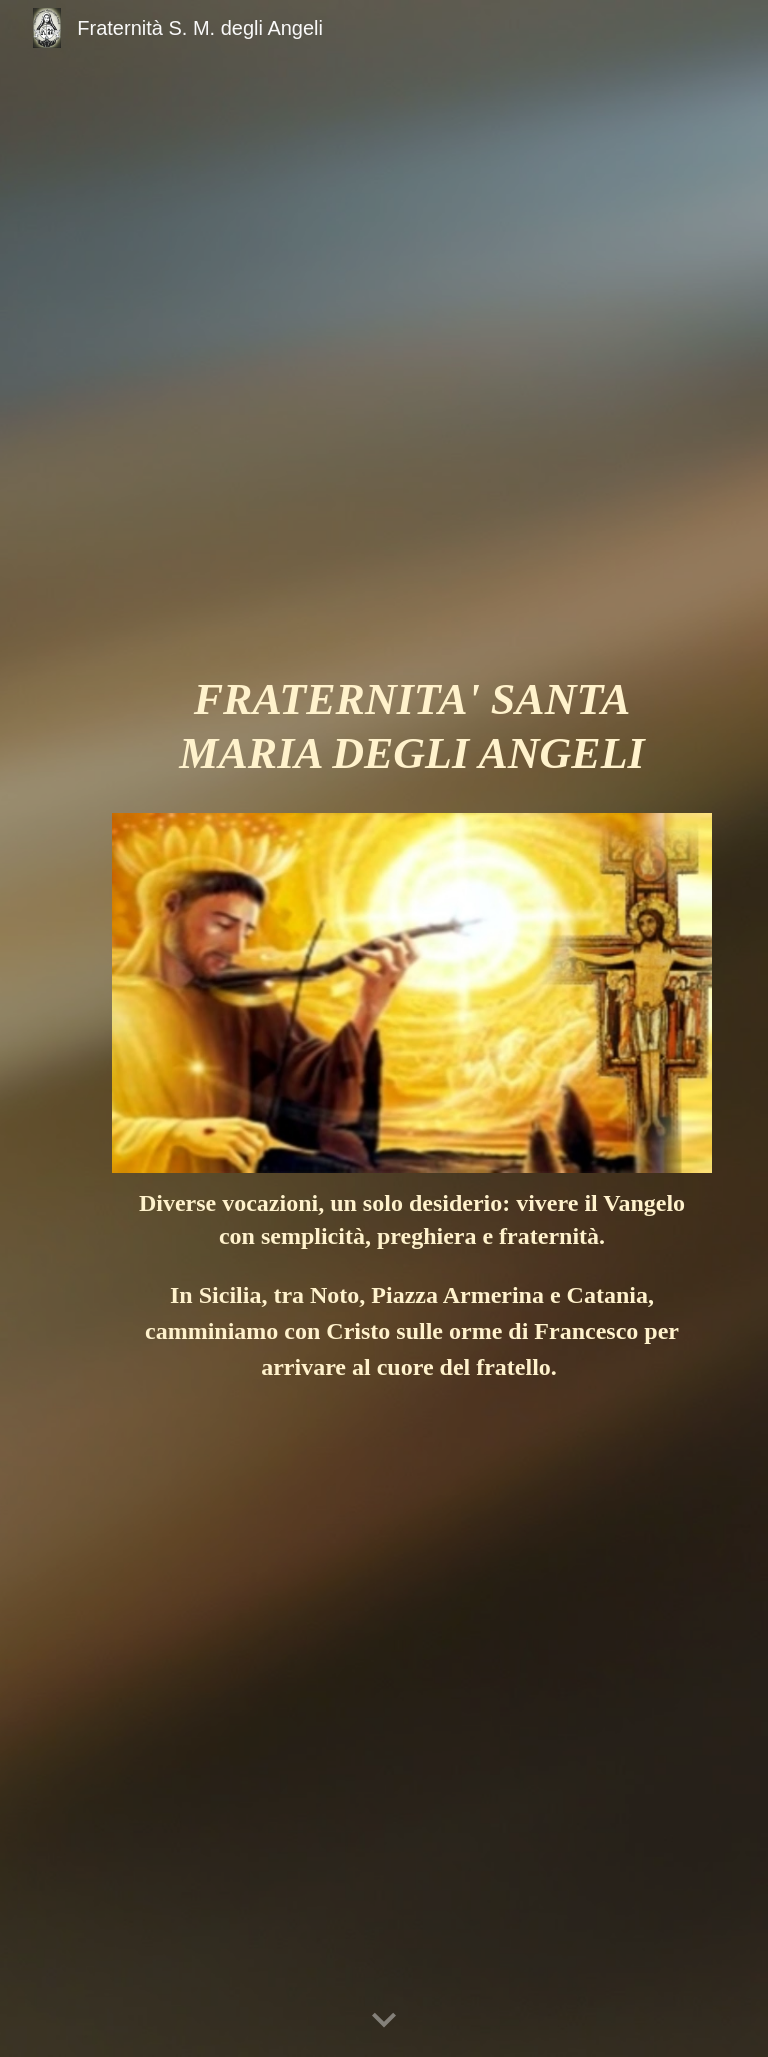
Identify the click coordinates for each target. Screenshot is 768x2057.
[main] (411, 736)
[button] (384, 2021)
